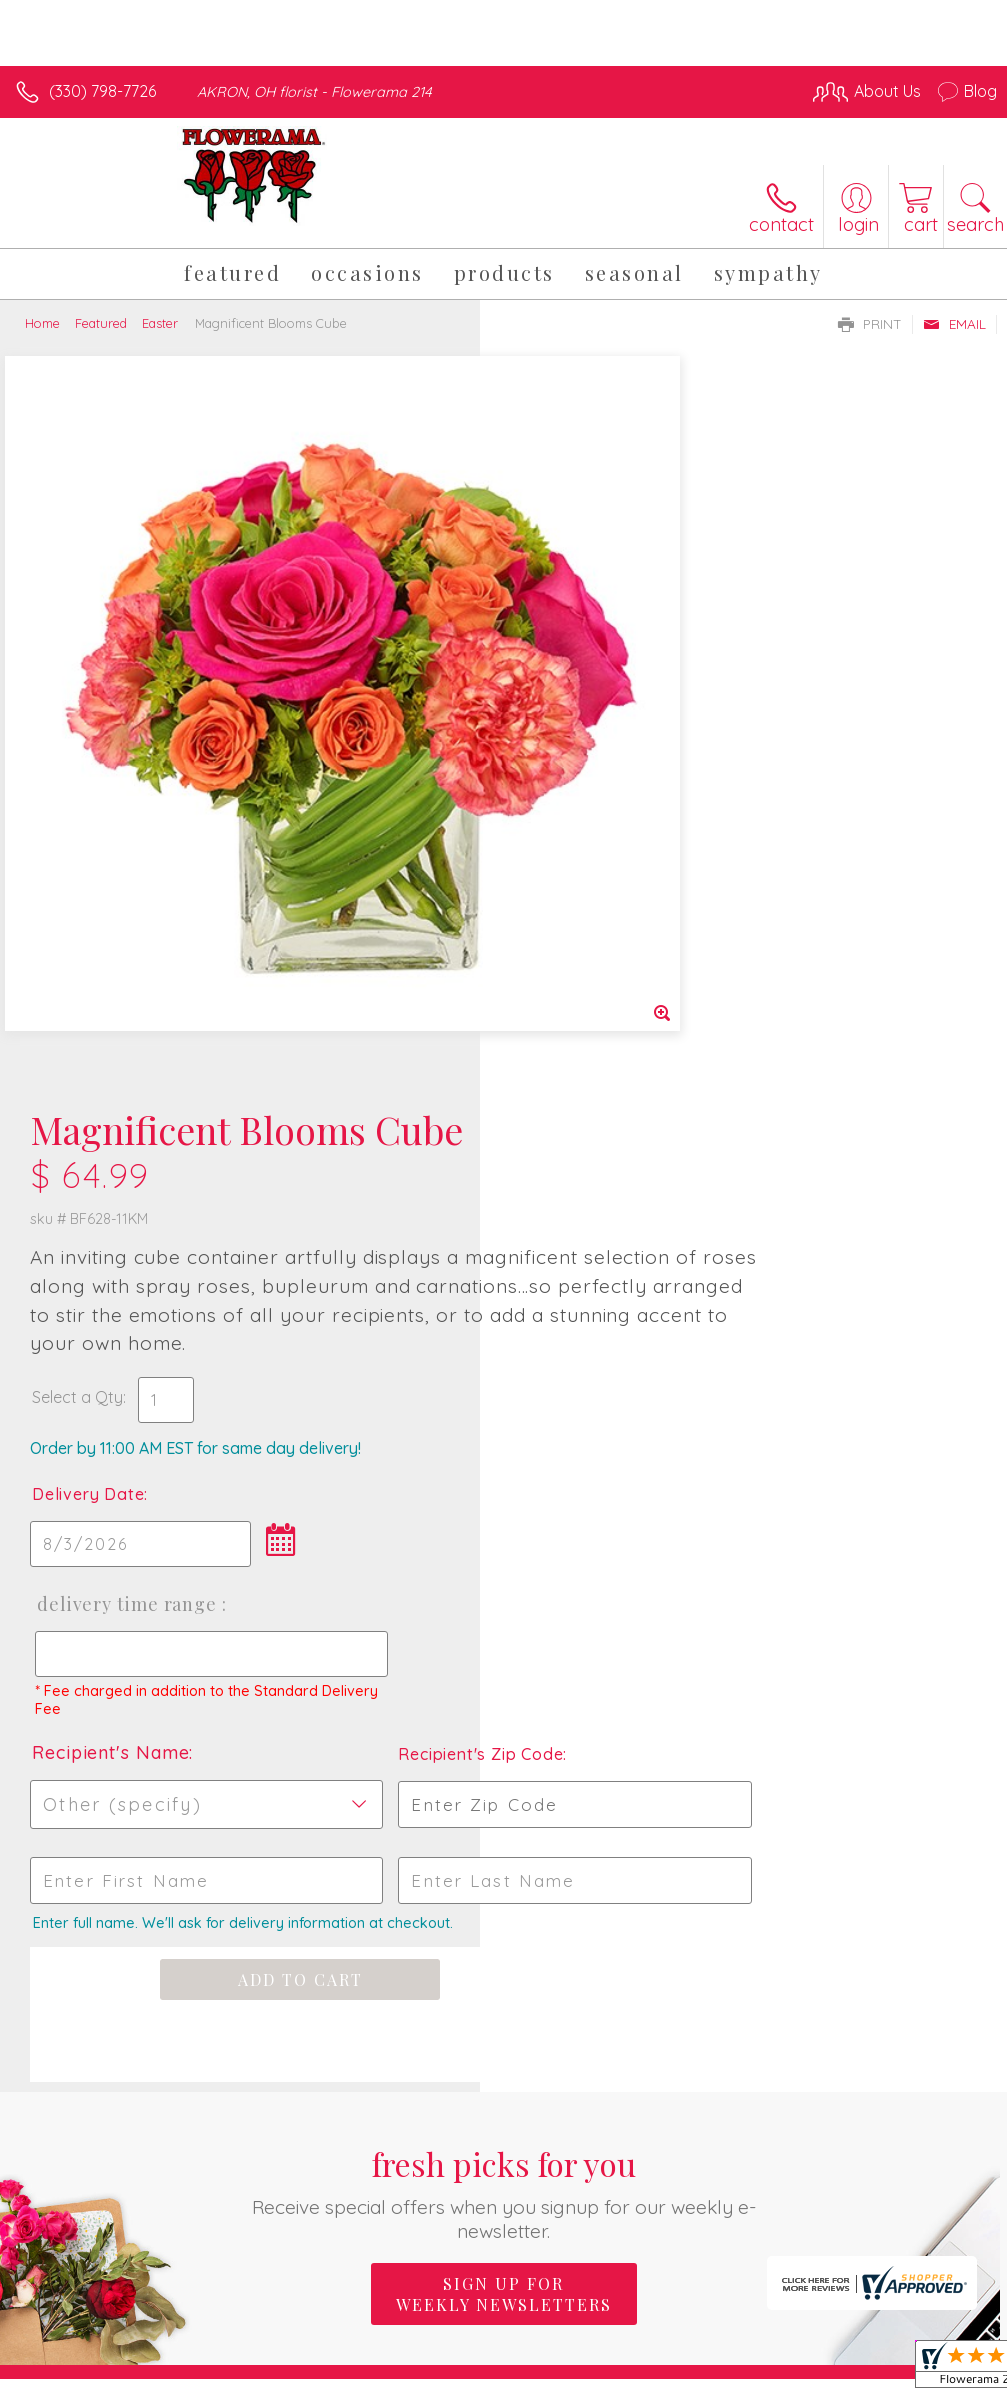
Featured (101, 323)
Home (42, 323)
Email (954, 324)
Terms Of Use (539, 2370)
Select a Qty (557, 700)
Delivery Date (568, 797)
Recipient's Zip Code (835, 1057)
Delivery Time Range (604, 907)
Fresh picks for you (504, 1495)
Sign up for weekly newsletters (504, 1597)
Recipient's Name (590, 1055)
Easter (160, 323)
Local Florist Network (800, 2370)
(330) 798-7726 (102, 91)
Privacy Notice (657, 2370)
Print (870, 324)
